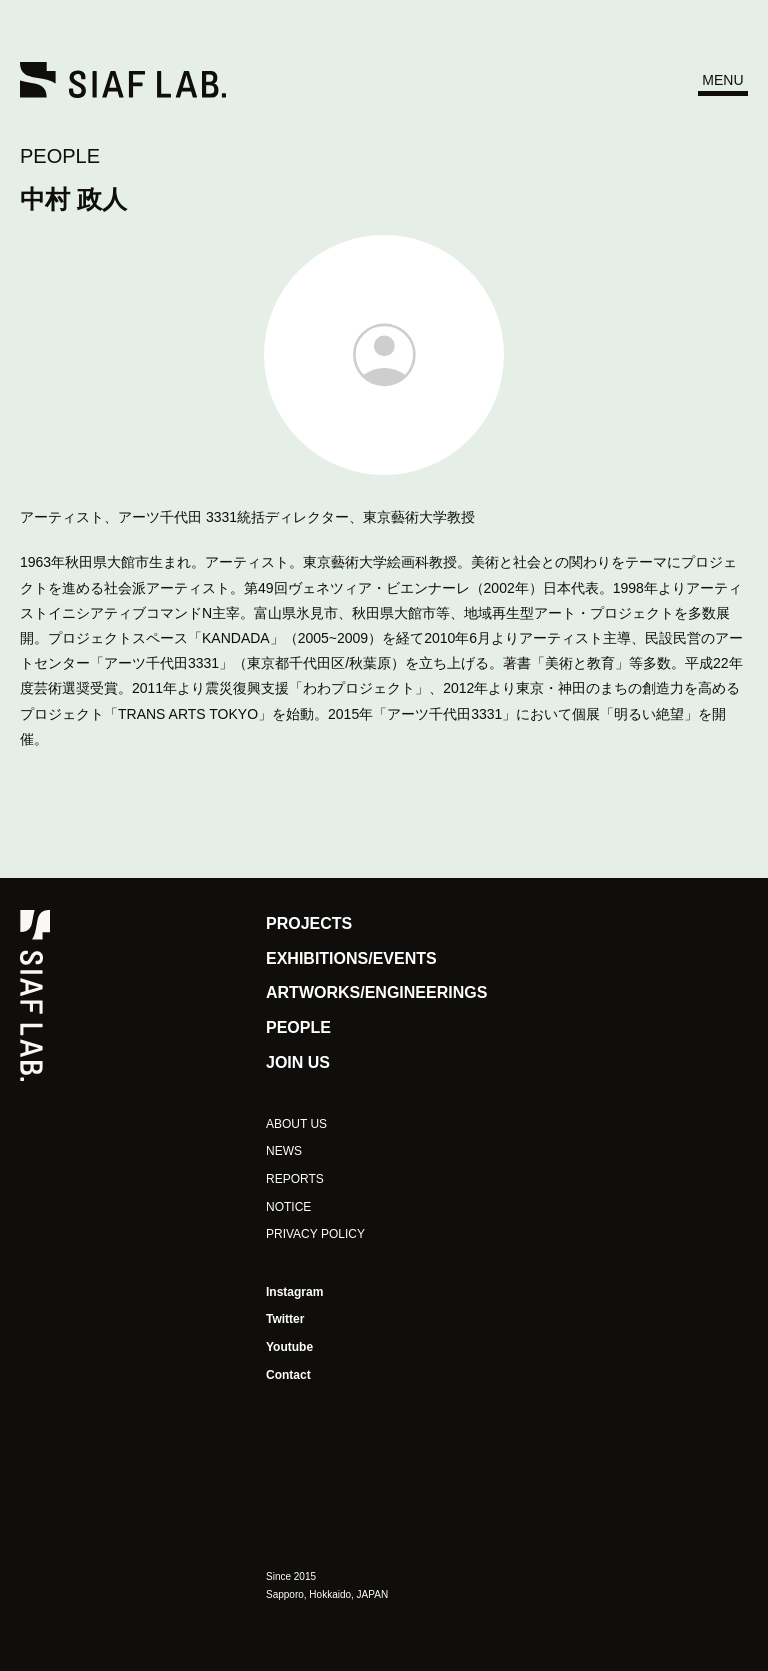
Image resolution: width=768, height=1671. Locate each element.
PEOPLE (60, 156)
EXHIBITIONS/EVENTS (351, 958)
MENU (722, 80)
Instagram (294, 1292)
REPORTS (295, 1179)
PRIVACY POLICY (315, 1234)
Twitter (285, 1319)
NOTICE (288, 1207)
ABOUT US (296, 1124)
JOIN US (298, 1062)
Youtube (289, 1347)
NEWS (284, 1151)
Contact (288, 1375)
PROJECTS (309, 923)
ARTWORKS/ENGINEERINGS (376, 992)
